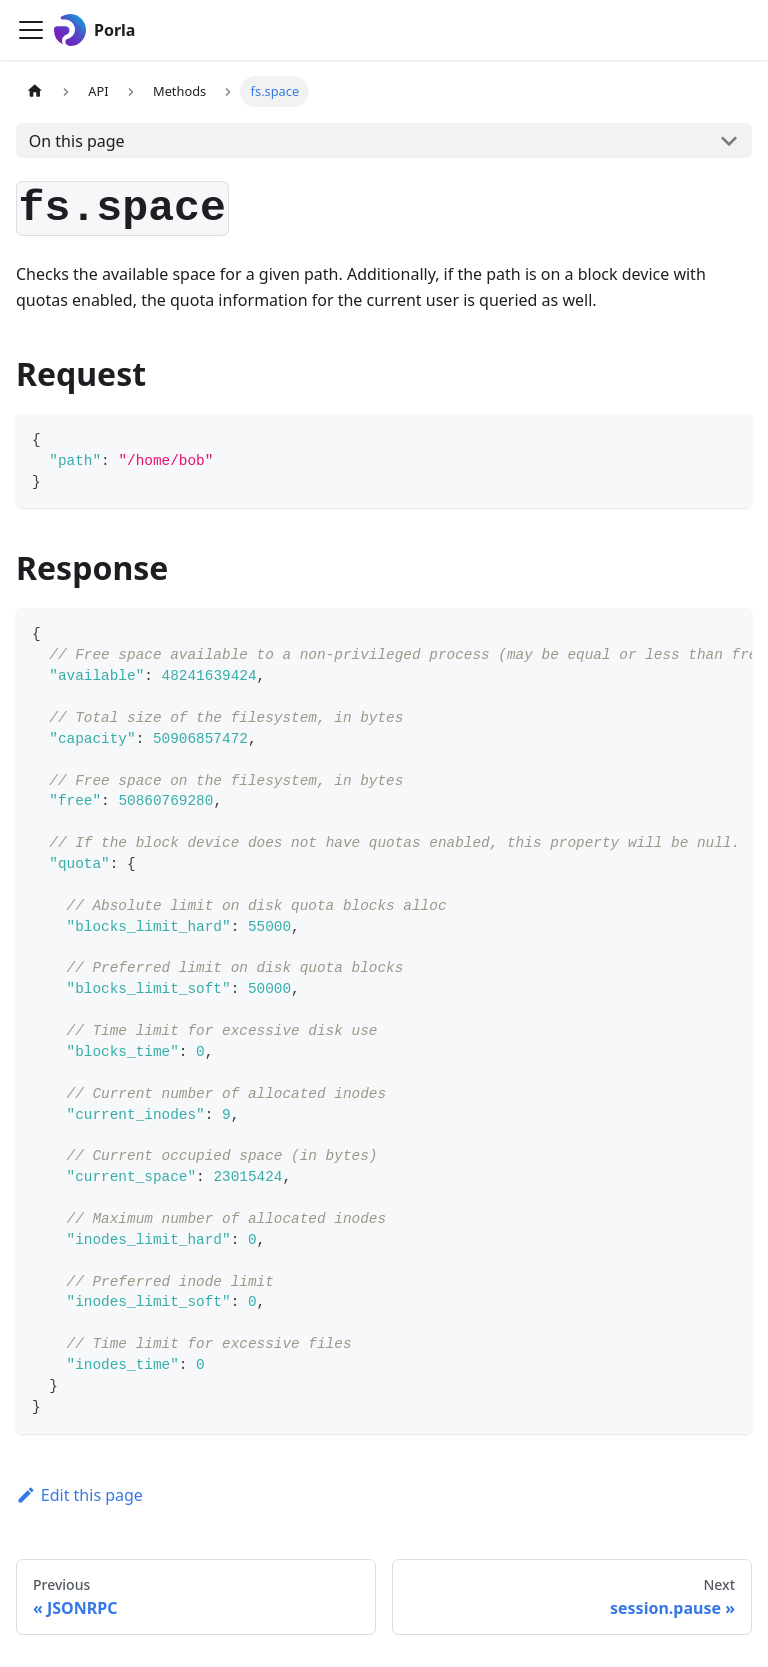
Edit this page (79, 1495)
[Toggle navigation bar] (31, 30)
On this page (77, 141)
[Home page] (35, 91)
